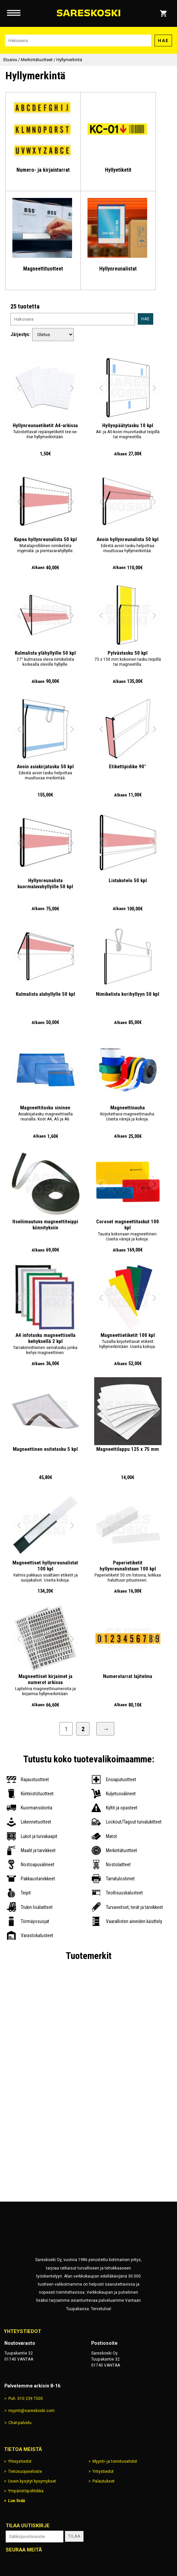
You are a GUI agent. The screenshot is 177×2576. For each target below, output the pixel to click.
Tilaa (74, 2536)
